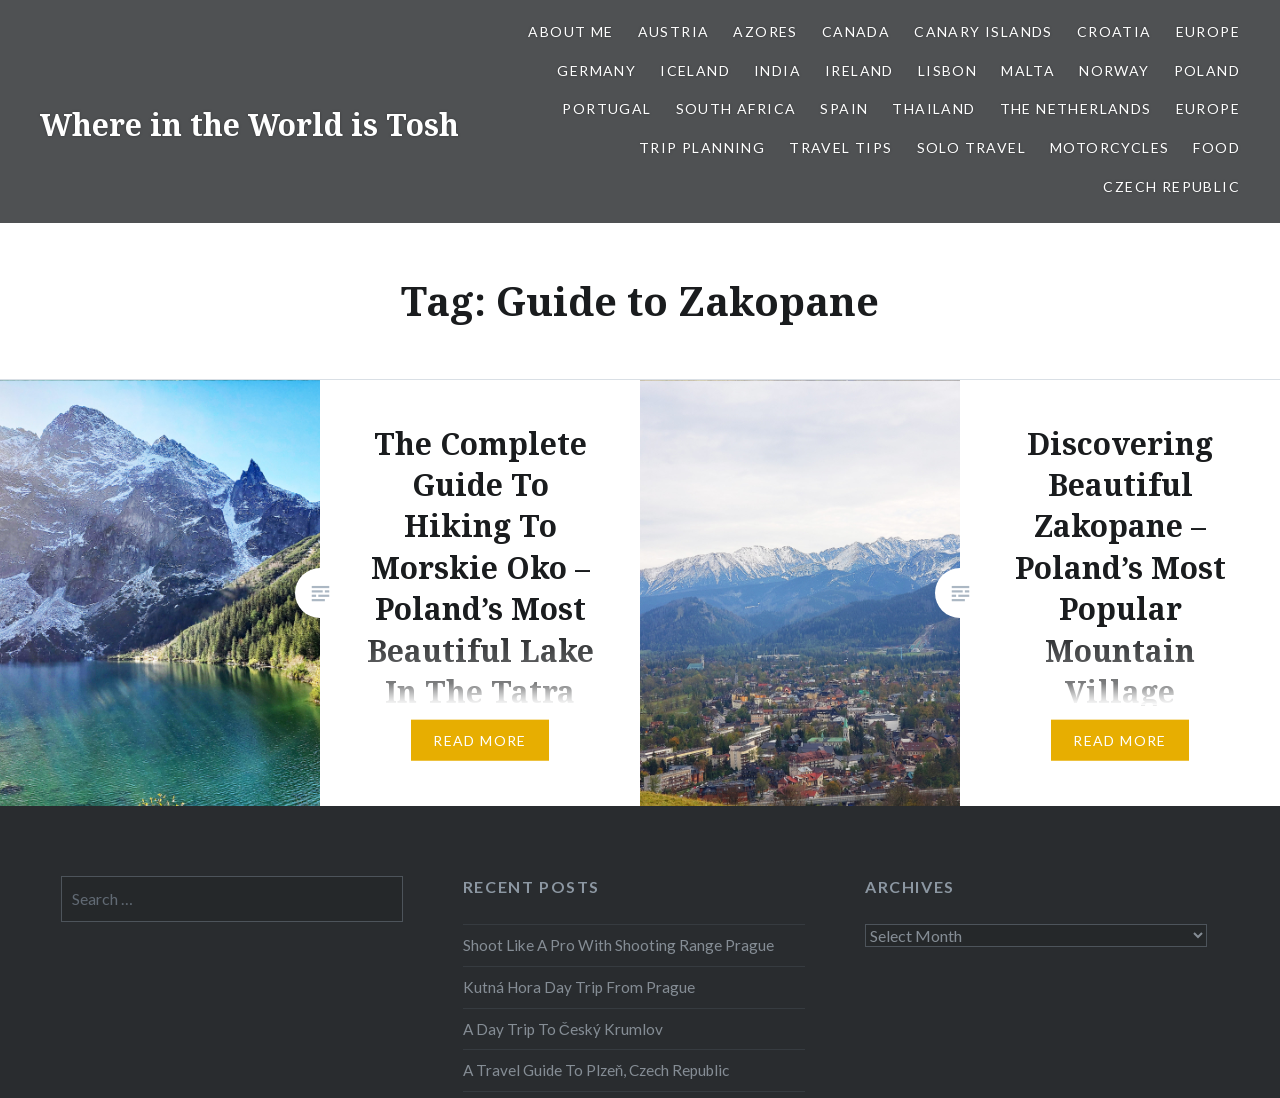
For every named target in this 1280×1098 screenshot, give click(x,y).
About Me (570, 31)
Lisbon (947, 70)
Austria (674, 31)
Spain (844, 108)
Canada (856, 31)
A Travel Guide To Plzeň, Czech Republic (596, 1070)
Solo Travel (971, 147)
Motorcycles (1109, 147)
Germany (596, 70)
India (777, 70)
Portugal (606, 108)
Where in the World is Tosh (249, 124)
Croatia (1114, 31)
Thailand (933, 108)
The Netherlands (1076, 108)
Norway (1114, 70)
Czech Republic (1171, 186)
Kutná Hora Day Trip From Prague (579, 987)
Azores (765, 31)
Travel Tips (840, 147)
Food (1216, 147)
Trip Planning (702, 147)
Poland (1207, 70)
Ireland (859, 70)
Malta (1028, 70)
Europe (1208, 31)
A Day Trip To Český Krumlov (563, 1029)
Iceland (695, 70)
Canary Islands (983, 31)
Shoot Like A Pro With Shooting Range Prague (618, 945)
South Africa (736, 108)
